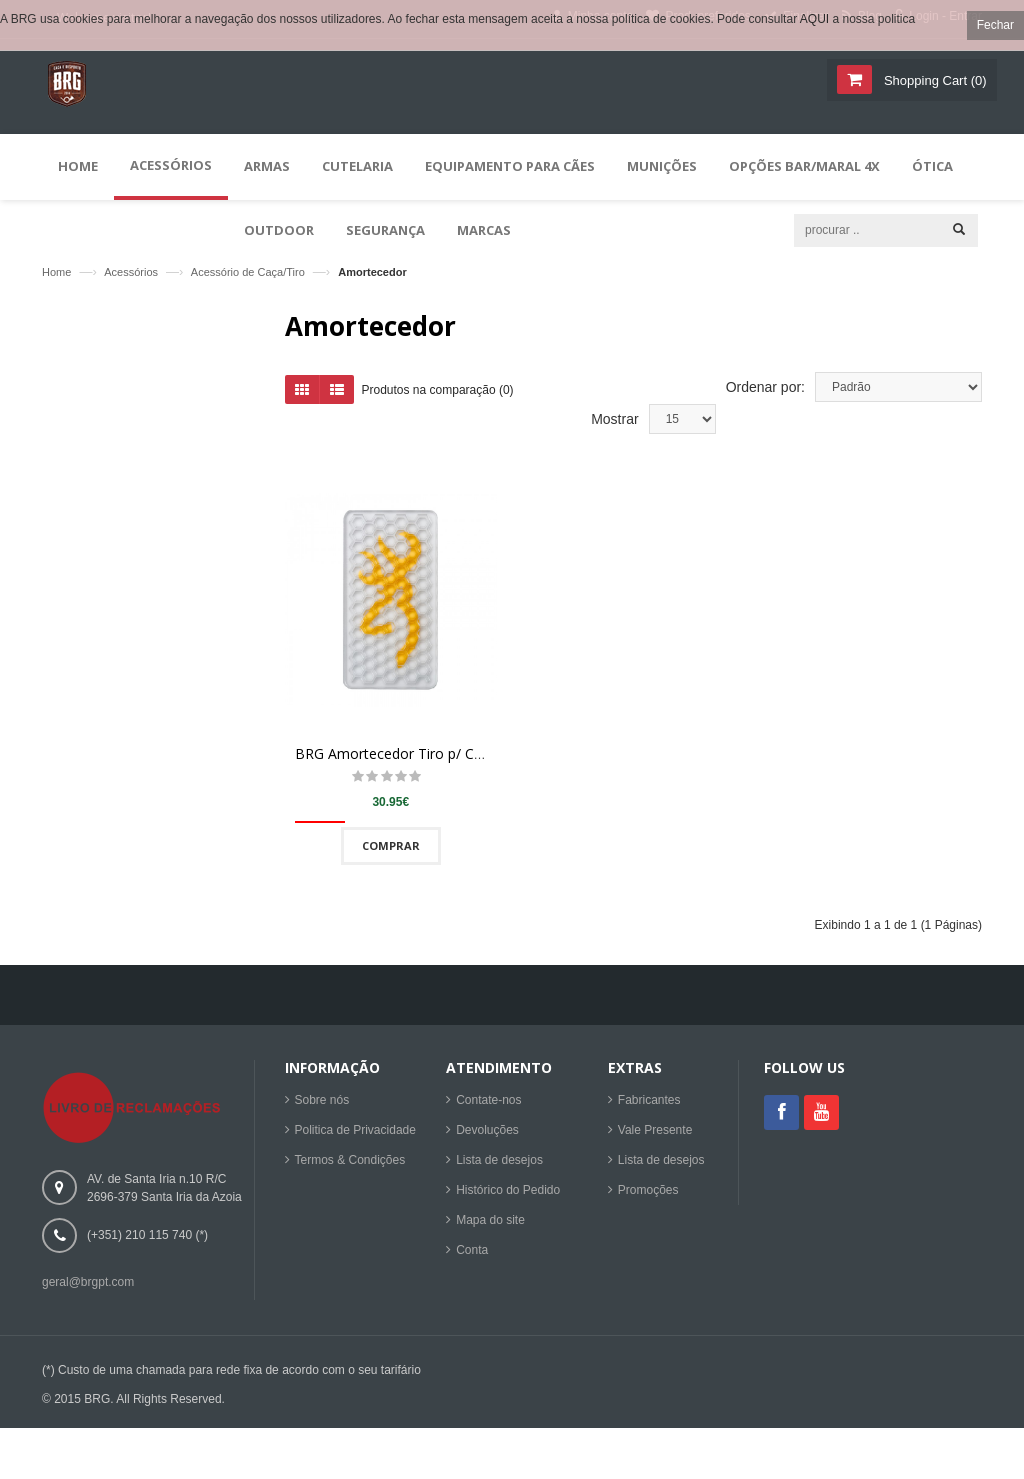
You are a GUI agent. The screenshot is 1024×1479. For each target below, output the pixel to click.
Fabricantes (649, 1102)
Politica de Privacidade (355, 1132)
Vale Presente (655, 1132)
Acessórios (131, 272)
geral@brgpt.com (88, 1284)
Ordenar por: (765, 396)
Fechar (995, 25)
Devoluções (487, 1132)
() (933, 80)
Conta (472, 1252)
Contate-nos (488, 1102)
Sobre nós (322, 1102)
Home (56, 272)
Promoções (648, 1192)
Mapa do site (490, 1222)
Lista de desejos (499, 1162)
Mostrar (614, 429)
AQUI (814, 19)
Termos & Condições (350, 1162)
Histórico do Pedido (508, 1192)
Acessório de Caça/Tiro (248, 272)
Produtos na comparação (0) (438, 399)
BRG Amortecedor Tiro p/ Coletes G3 (415, 763)
